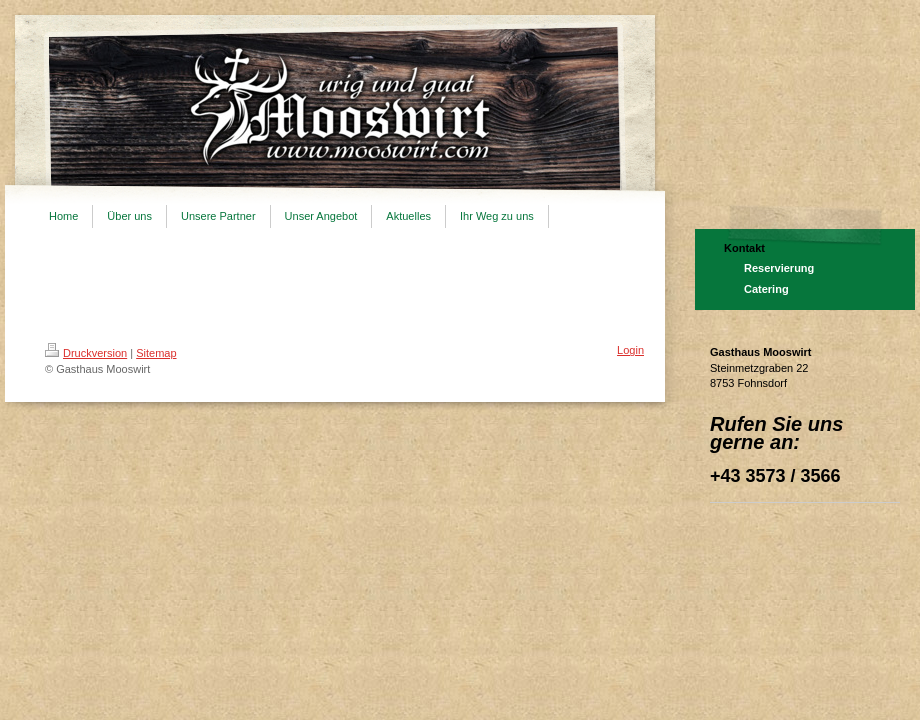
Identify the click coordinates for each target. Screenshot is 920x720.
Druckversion (86, 353)
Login (630, 350)
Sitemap (156, 353)
